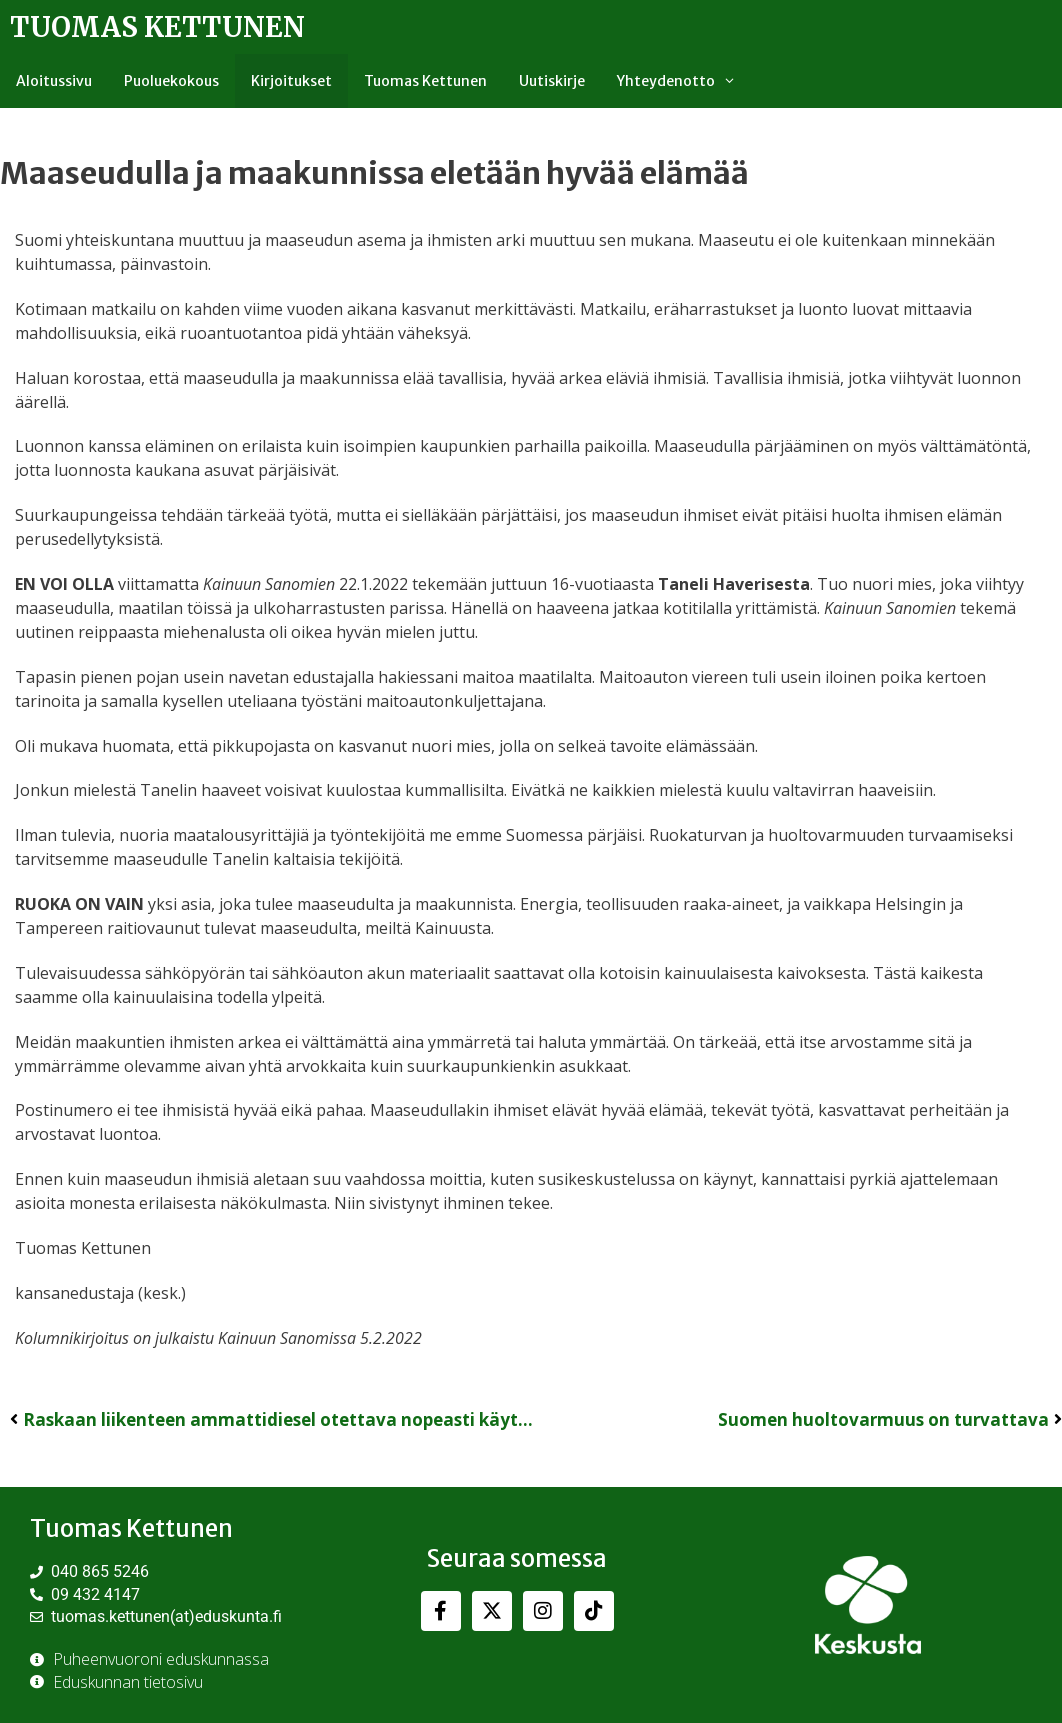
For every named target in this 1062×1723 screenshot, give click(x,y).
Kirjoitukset (291, 81)
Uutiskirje (552, 81)
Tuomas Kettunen (157, 27)
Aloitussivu (54, 81)
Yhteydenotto (684, 81)
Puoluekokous (171, 81)
